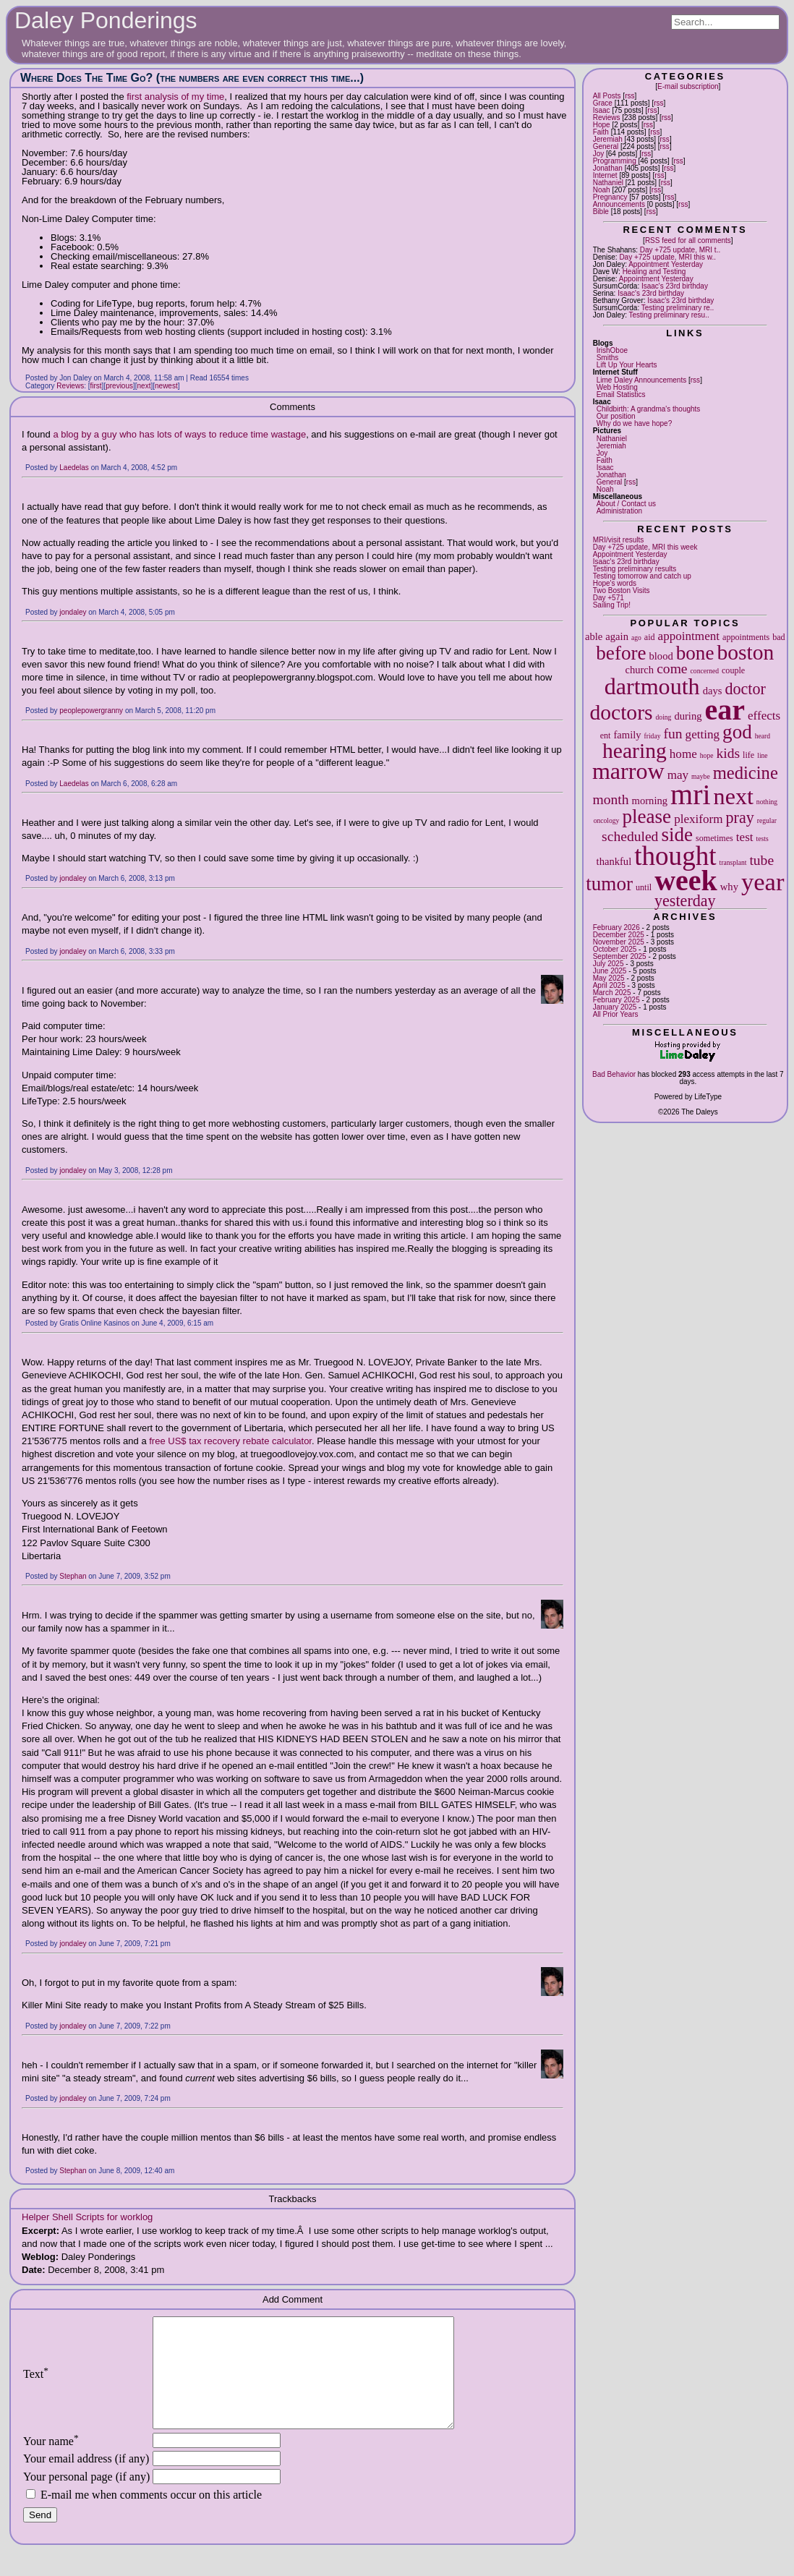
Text (35, 2385)
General (606, 146)
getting (703, 734)
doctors (620, 712)
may (677, 775)
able (593, 636)
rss (629, 96)
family (627, 735)
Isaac (601, 110)
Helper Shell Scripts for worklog (87, 2217)
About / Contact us (626, 504)
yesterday (685, 901)
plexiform (698, 819)
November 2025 (618, 942)
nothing (766, 802)
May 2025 (609, 978)
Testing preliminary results (635, 569)
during (687, 716)
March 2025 (612, 993)
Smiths (608, 358)
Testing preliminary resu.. (669, 315)
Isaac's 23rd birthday (674, 286)
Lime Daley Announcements (642, 380)
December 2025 (618, 935)
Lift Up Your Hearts (627, 365)
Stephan (72, 1576)
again (616, 636)
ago (636, 637)
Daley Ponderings (105, 20)
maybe (700, 776)
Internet (605, 175)
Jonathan (608, 168)
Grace (602, 103)
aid (649, 637)
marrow (628, 771)
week (685, 880)
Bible (601, 212)
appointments (745, 637)
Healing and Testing (654, 272)
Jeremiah (608, 139)
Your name (51, 2463)
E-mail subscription (687, 86)
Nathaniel (608, 183)
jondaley (72, 612)
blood (661, 656)
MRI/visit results (618, 540)
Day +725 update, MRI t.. (680, 250)
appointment (689, 636)
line (762, 755)
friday (652, 736)
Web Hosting (617, 387)
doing (664, 717)
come (672, 668)
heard (762, 736)
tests (762, 839)
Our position (616, 416)
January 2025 (615, 1007)
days (712, 690)
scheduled (630, 836)
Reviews (606, 117)
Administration (619, 511)
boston (745, 652)
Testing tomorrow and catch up (642, 576)
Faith (601, 132)
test (745, 837)
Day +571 (608, 598)
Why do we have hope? (635, 423)
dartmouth (652, 686)
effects (764, 715)
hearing (634, 750)
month (611, 799)
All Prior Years (616, 1014)
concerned (705, 671)
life (748, 755)
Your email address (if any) (86, 2480)
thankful (614, 861)
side (677, 834)
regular (767, 820)
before (621, 653)
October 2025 (615, 949)
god (737, 732)
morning (649, 800)
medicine (745, 772)
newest (166, 386)
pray (740, 818)
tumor (609, 884)
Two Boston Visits (621, 590)
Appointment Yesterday (665, 264)
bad (778, 637)
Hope (601, 125)
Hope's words (614, 583)
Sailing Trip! (612, 605)
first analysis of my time (175, 96)
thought (675, 856)
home (683, 754)
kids (728, 753)
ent (605, 735)
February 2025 (616, 1000)
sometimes (714, 838)
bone (695, 653)
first (96, 386)
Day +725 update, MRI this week (645, 547)
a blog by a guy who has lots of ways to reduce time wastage (179, 434)
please (646, 816)
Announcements (619, 204)
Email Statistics (621, 394)
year (763, 881)
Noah (601, 190)
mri (690, 794)
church (639, 669)
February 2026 (616, 927)
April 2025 (609, 985)
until (644, 887)
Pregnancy (610, 197)
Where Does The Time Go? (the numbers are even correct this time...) (192, 78)
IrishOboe (612, 350)
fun (672, 733)
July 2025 (608, 964)
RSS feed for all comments (688, 240)
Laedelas (74, 468)
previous (119, 386)
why (729, 886)
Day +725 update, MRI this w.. (667, 257)
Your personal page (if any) (86, 2498)
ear (725, 710)
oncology (607, 820)
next (734, 796)
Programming (614, 161)
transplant (733, 862)
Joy (599, 154)
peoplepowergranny (91, 711)
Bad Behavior (614, 1074)
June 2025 (610, 971)
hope (707, 755)
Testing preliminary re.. (677, 308)
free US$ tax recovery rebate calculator (230, 1441)
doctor (745, 689)
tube (761, 860)
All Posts (607, 96)
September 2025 (619, 956)
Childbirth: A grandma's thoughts (649, 409)
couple (733, 670)
